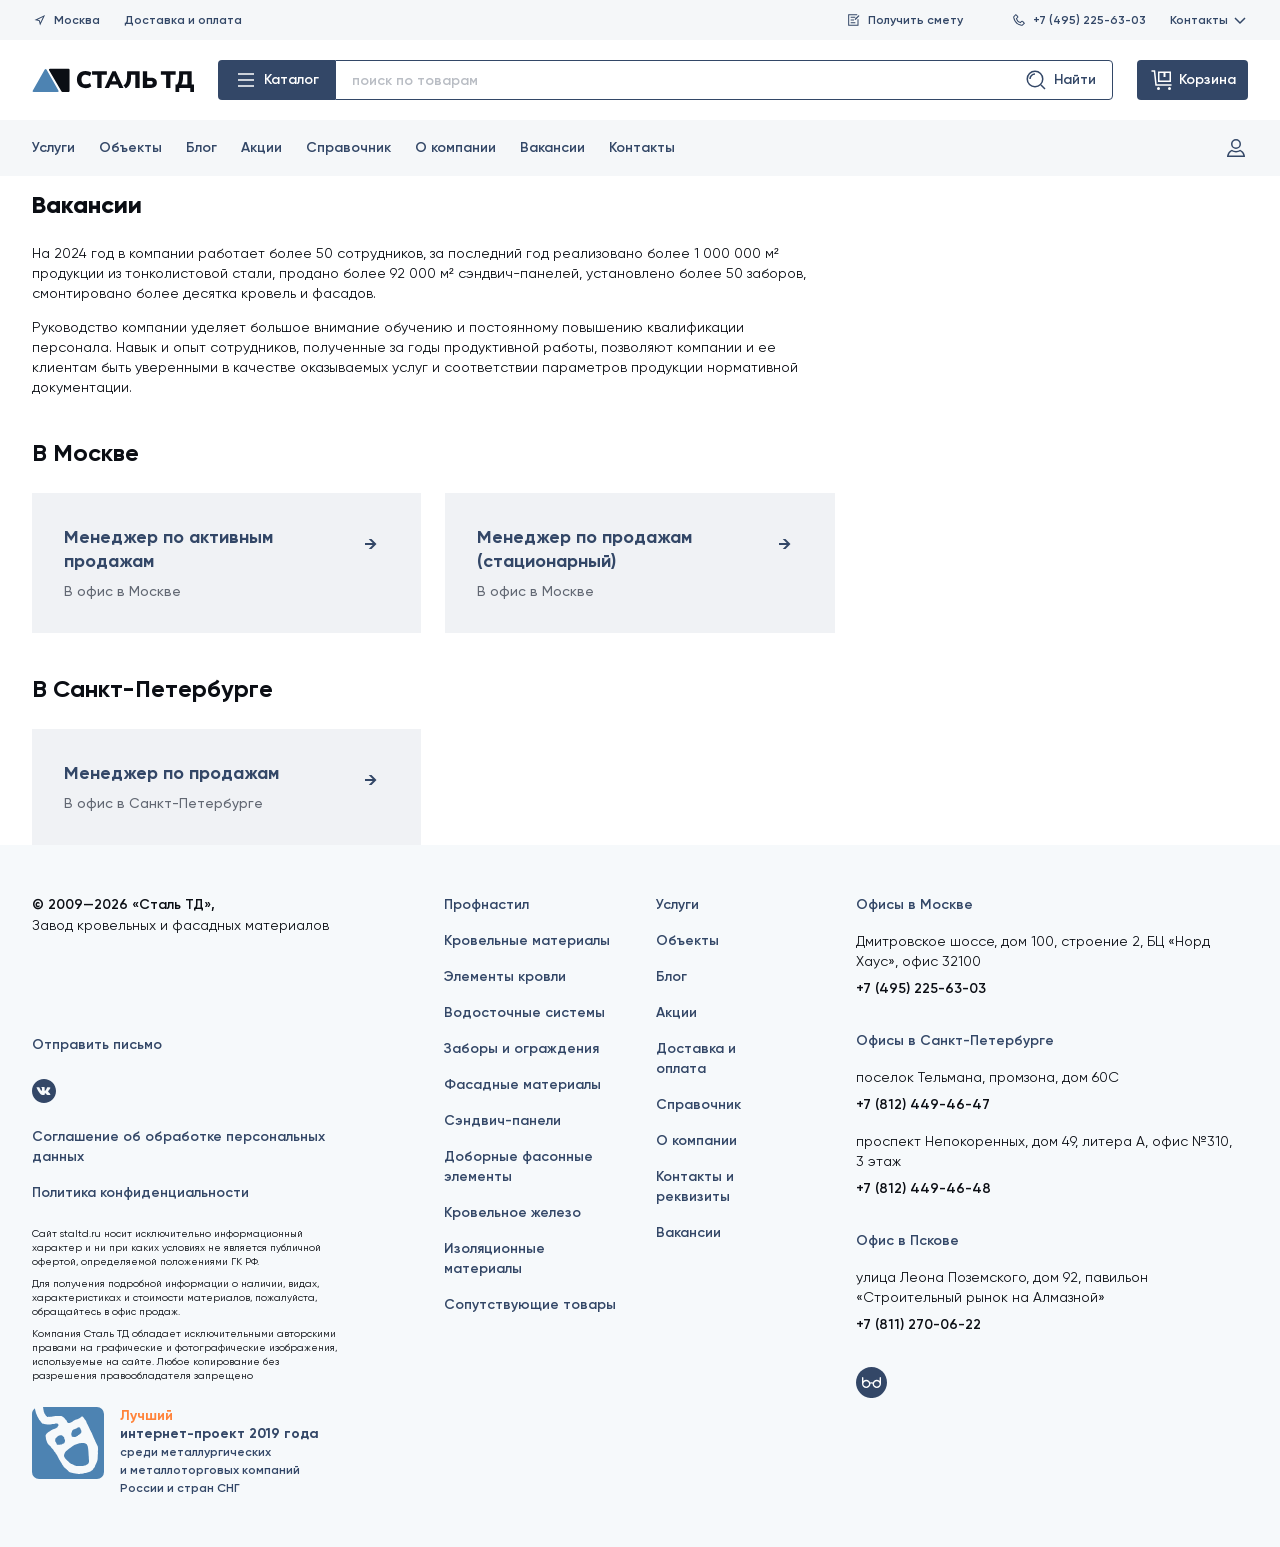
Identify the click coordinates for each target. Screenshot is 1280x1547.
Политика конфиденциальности (140, 1192)
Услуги (53, 147)
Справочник (348, 147)
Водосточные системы (524, 1012)
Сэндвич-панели (502, 1120)
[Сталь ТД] (113, 80)
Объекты (130, 147)
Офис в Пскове (907, 1240)
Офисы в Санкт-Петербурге (955, 1040)
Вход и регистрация (1236, 148)
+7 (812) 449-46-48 (923, 1188)
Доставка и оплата (183, 20)
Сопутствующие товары (530, 1304)
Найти (1060, 80)
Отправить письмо (97, 1044)
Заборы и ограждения (521, 1048)
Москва (66, 20)
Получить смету (904, 20)
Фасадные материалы (522, 1084)
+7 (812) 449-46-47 (923, 1104)
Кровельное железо (512, 1212)
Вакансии (552, 147)
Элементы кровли (505, 976)
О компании (455, 147)
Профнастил (486, 904)
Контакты (1209, 20)
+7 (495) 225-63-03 (1078, 20)
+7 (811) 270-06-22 (918, 1324)
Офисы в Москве (914, 904)
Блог (201, 147)
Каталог (276, 80)
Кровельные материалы (527, 940)
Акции (261, 147)
